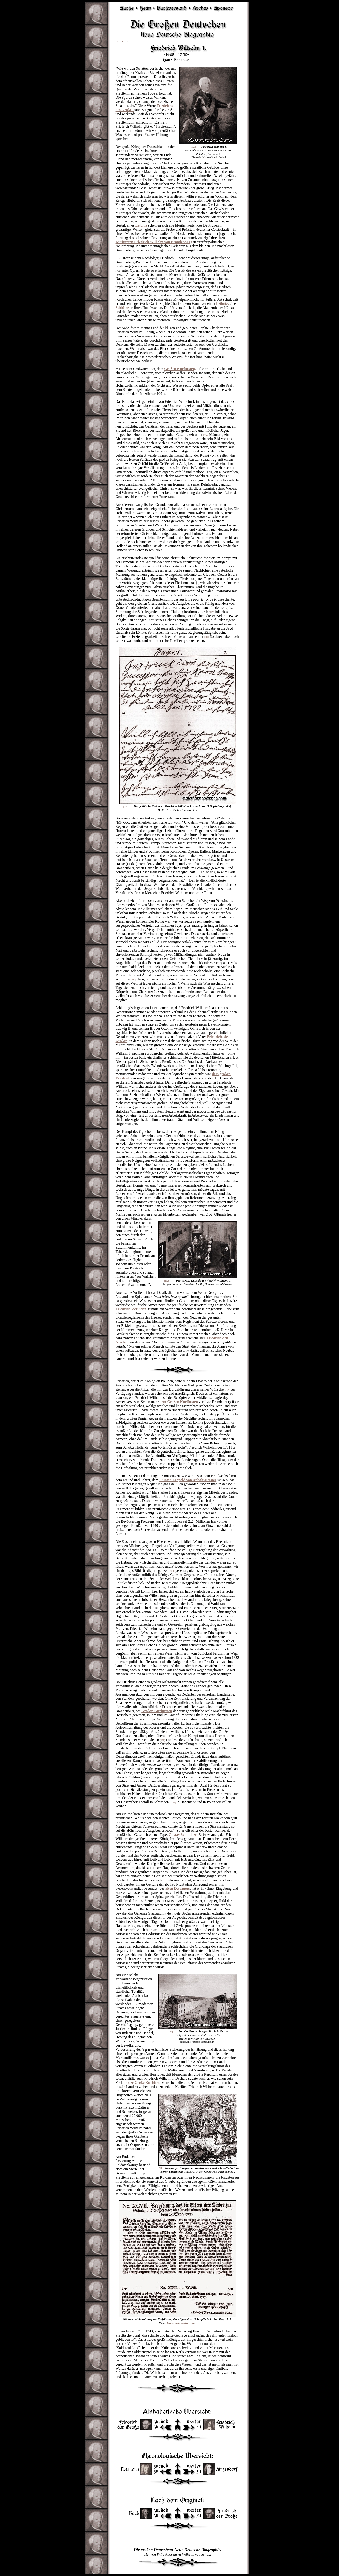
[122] (173, 1802)
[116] (206, 637)
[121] (162, 1740)
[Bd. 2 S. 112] (122, 41)
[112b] (167, 1280)
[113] (118, 258)
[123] (135, 2004)
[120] (171, 1571)
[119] (227, 1390)
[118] (177, 1161)
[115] (211, 612)
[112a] (193, 147)
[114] (205, 435)
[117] (133, 979)
